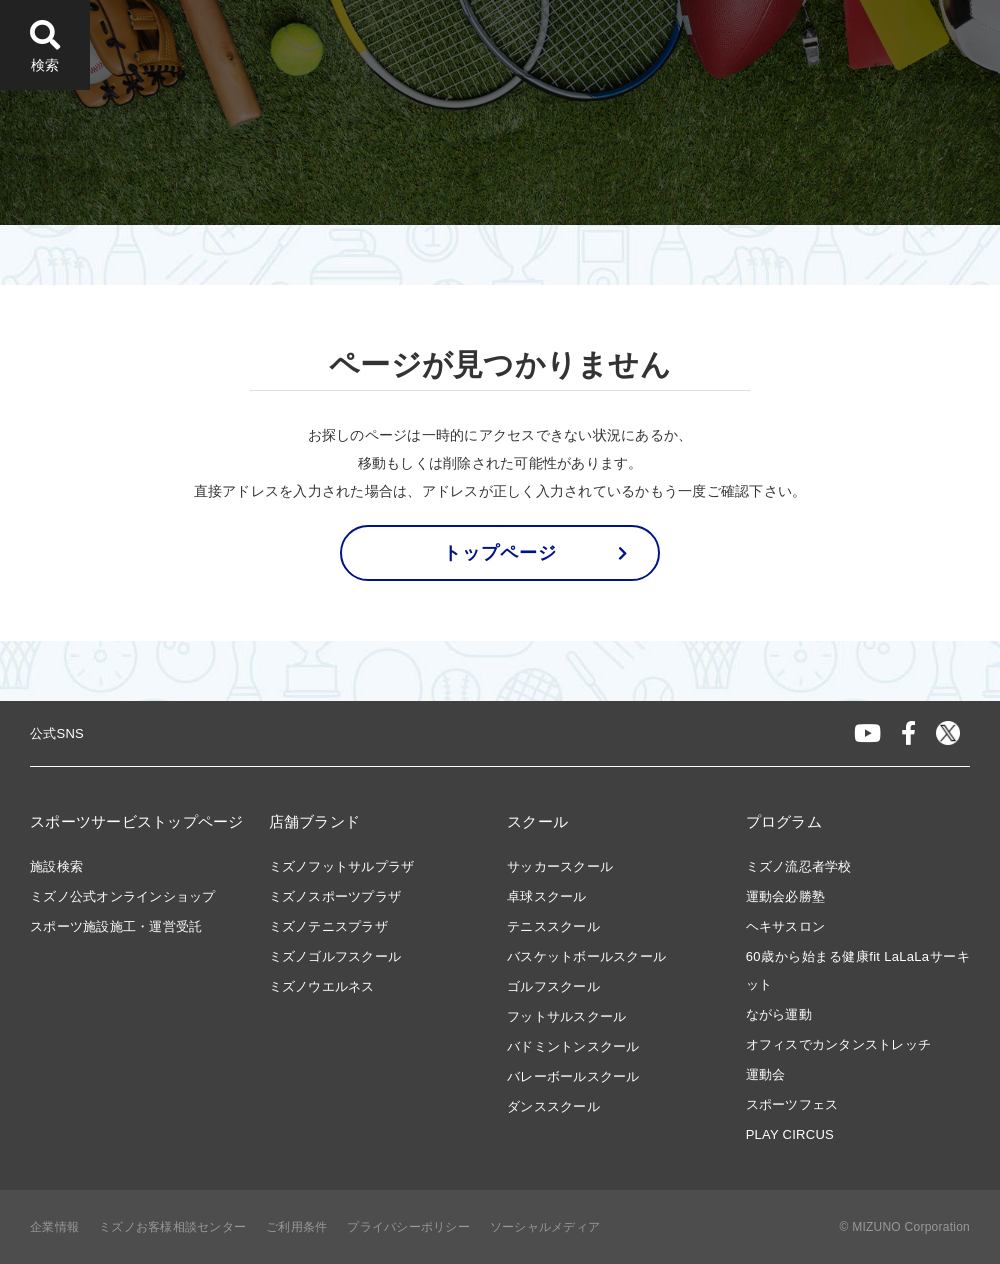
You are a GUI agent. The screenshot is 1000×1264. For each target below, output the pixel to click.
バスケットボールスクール (586, 956)
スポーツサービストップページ (137, 821)
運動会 (766, 1074)
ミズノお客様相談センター (172, 1227)
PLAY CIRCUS (790, 1134)
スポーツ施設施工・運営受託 (116, 926)
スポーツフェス (792, 1104)
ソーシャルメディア (545, 1227)
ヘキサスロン (786, 926)
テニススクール (553, 926)
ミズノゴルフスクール (335, 956)
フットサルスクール (566, 1016)
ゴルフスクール (553, 986)
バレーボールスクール (573, 1076)
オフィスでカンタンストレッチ (839, 1044)
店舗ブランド (315, 821)
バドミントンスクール (573, 1046)
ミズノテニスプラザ (328, 926)
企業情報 (54, 1227)
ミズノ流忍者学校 (799, 866)
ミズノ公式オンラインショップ (123, 896)
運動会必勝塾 (786, 896)
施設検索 (56, 866)
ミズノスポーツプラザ (335, 896)
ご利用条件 (296, 1227)
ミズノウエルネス (322, 986)
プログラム (784, 821)
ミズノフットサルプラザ (342, 866)
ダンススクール (553, 1106)
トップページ (499, 553)
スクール (537, 821)
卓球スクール (547, 896)
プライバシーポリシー (408, 1227)
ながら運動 (779, 1014)
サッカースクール (560, 866)
